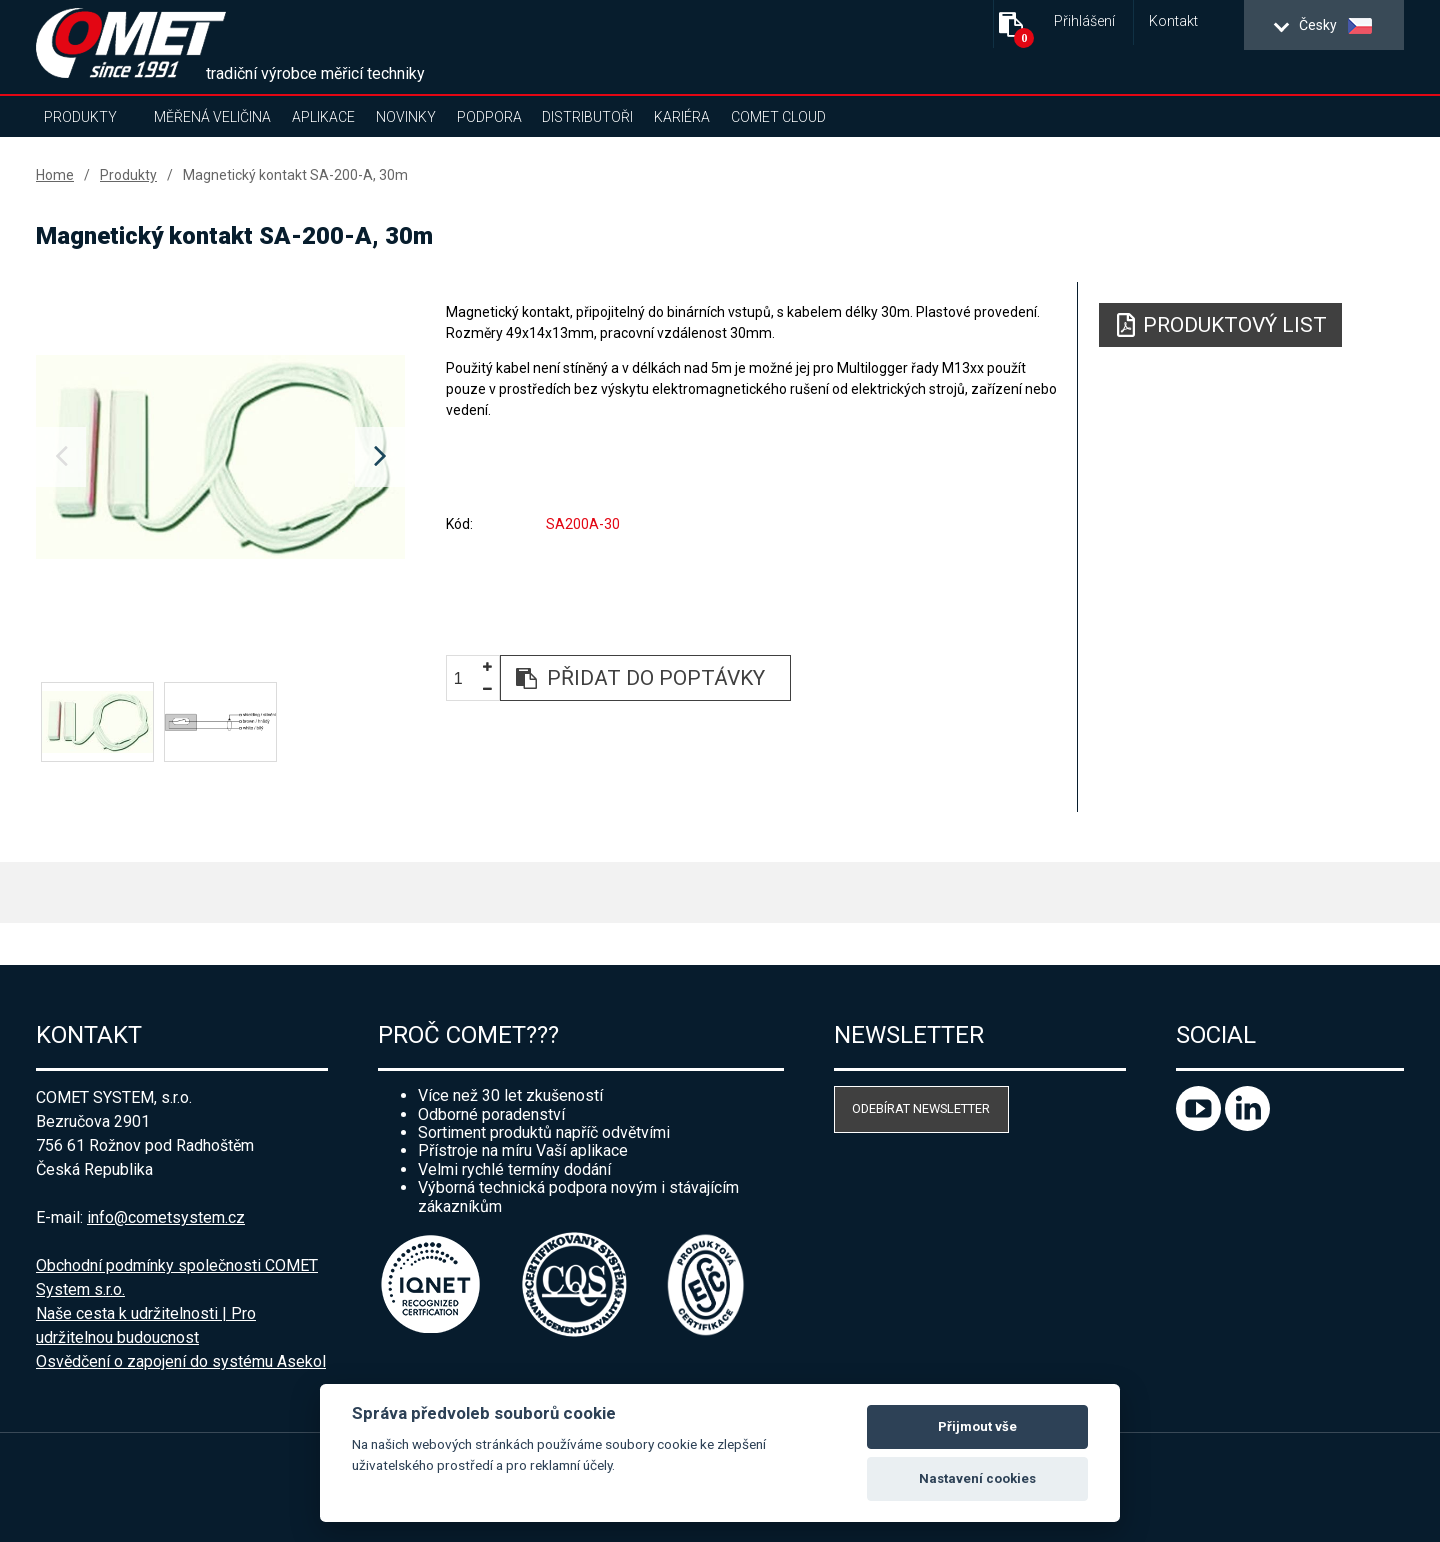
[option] (220, 457)
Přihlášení (1084, 21)
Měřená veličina (212, 117)
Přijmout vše (977, 1426)
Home (55, 175)
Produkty (80, 117)
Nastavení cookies (977, 1478)
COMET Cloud (778, 117)
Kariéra (682, 117)
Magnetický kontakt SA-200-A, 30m (295, 175)
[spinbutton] (466, 678)
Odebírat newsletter (921, 1108)
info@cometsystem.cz (166, 1217)
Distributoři (587, 117)
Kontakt (1173, 21)
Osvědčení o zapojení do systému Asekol (181, 1361)
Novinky (406, 117)
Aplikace (323, 117)
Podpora (489, 117)
